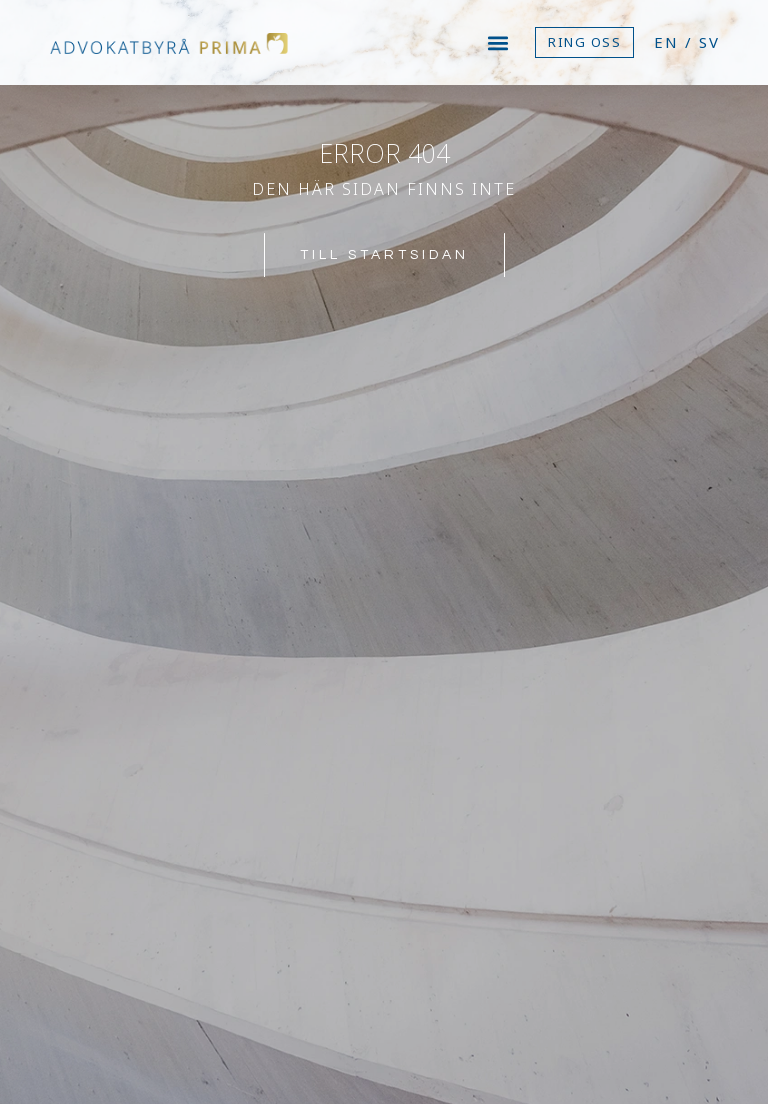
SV (709, 42)
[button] (498, 42)
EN (666, 42)
